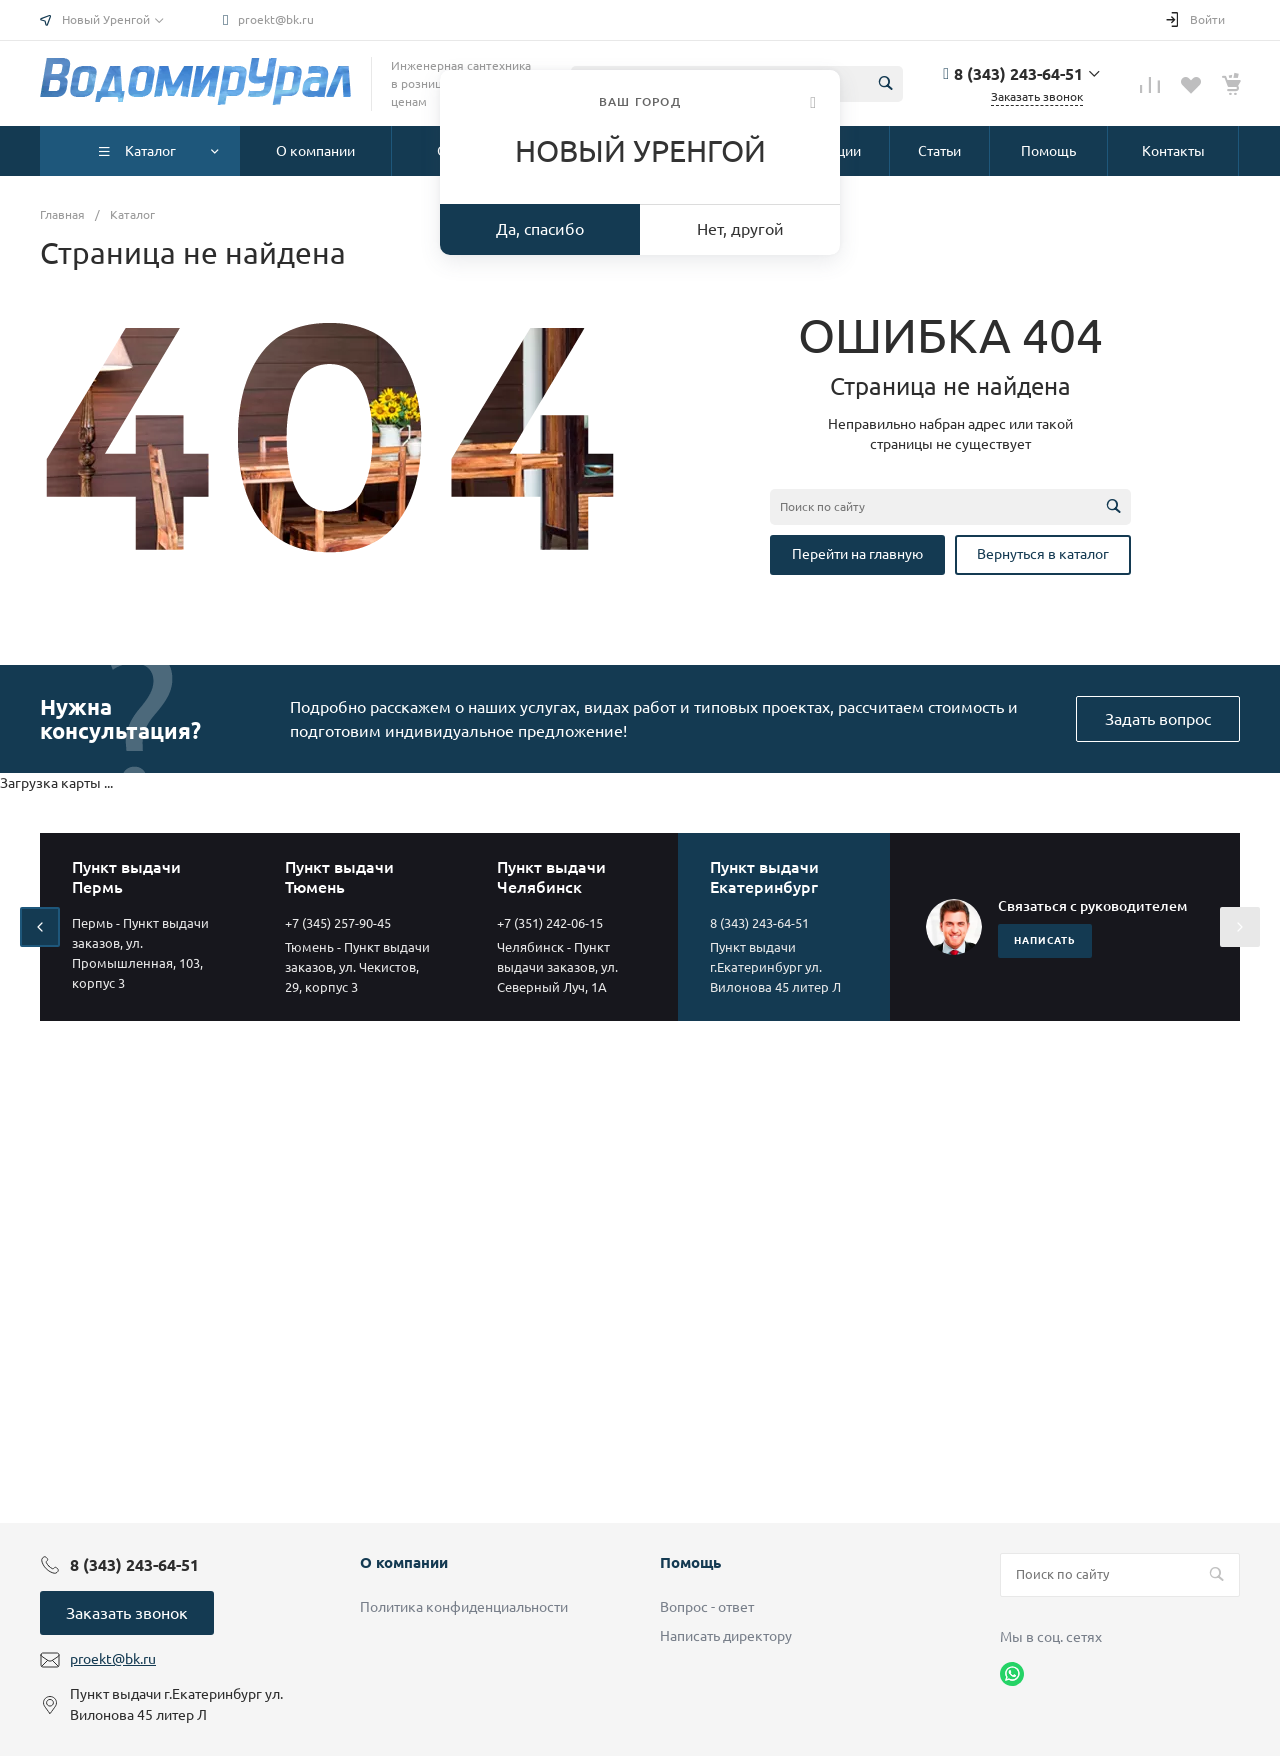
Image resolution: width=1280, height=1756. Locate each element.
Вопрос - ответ (707, 1607)
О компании (404, 1562)
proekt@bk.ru (276, 19)
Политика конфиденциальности (464, 1607)
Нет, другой (740, 229)
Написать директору (726, 1636)
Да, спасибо (540, 229)
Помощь (690, 1562)
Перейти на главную (857, 554)
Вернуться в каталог (1043, 554)
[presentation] (40, 927)
